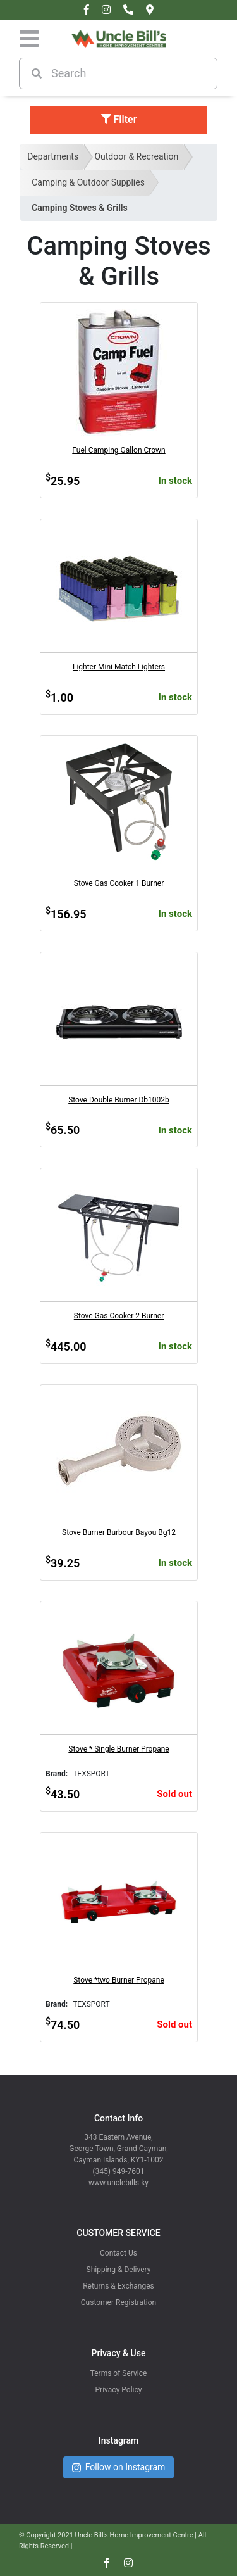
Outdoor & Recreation (136, 156)
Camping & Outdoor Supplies (88, 182)
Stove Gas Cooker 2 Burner (119, 1315)
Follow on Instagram (119, 2467)
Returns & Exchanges (118, 2286)
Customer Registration (118, 2302)
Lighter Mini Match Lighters (119, 666)
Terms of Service (118, 2373)
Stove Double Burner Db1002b (118, 1099)
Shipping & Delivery (119, 2269)
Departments (52, 156)
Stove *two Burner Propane (118, 1980)
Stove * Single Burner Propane (118, 1749)
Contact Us (118, 2253)
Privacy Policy (118, 2389)
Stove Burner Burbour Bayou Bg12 (119, 1532)
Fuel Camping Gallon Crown (118, 450)
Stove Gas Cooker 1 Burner (119, 883)
